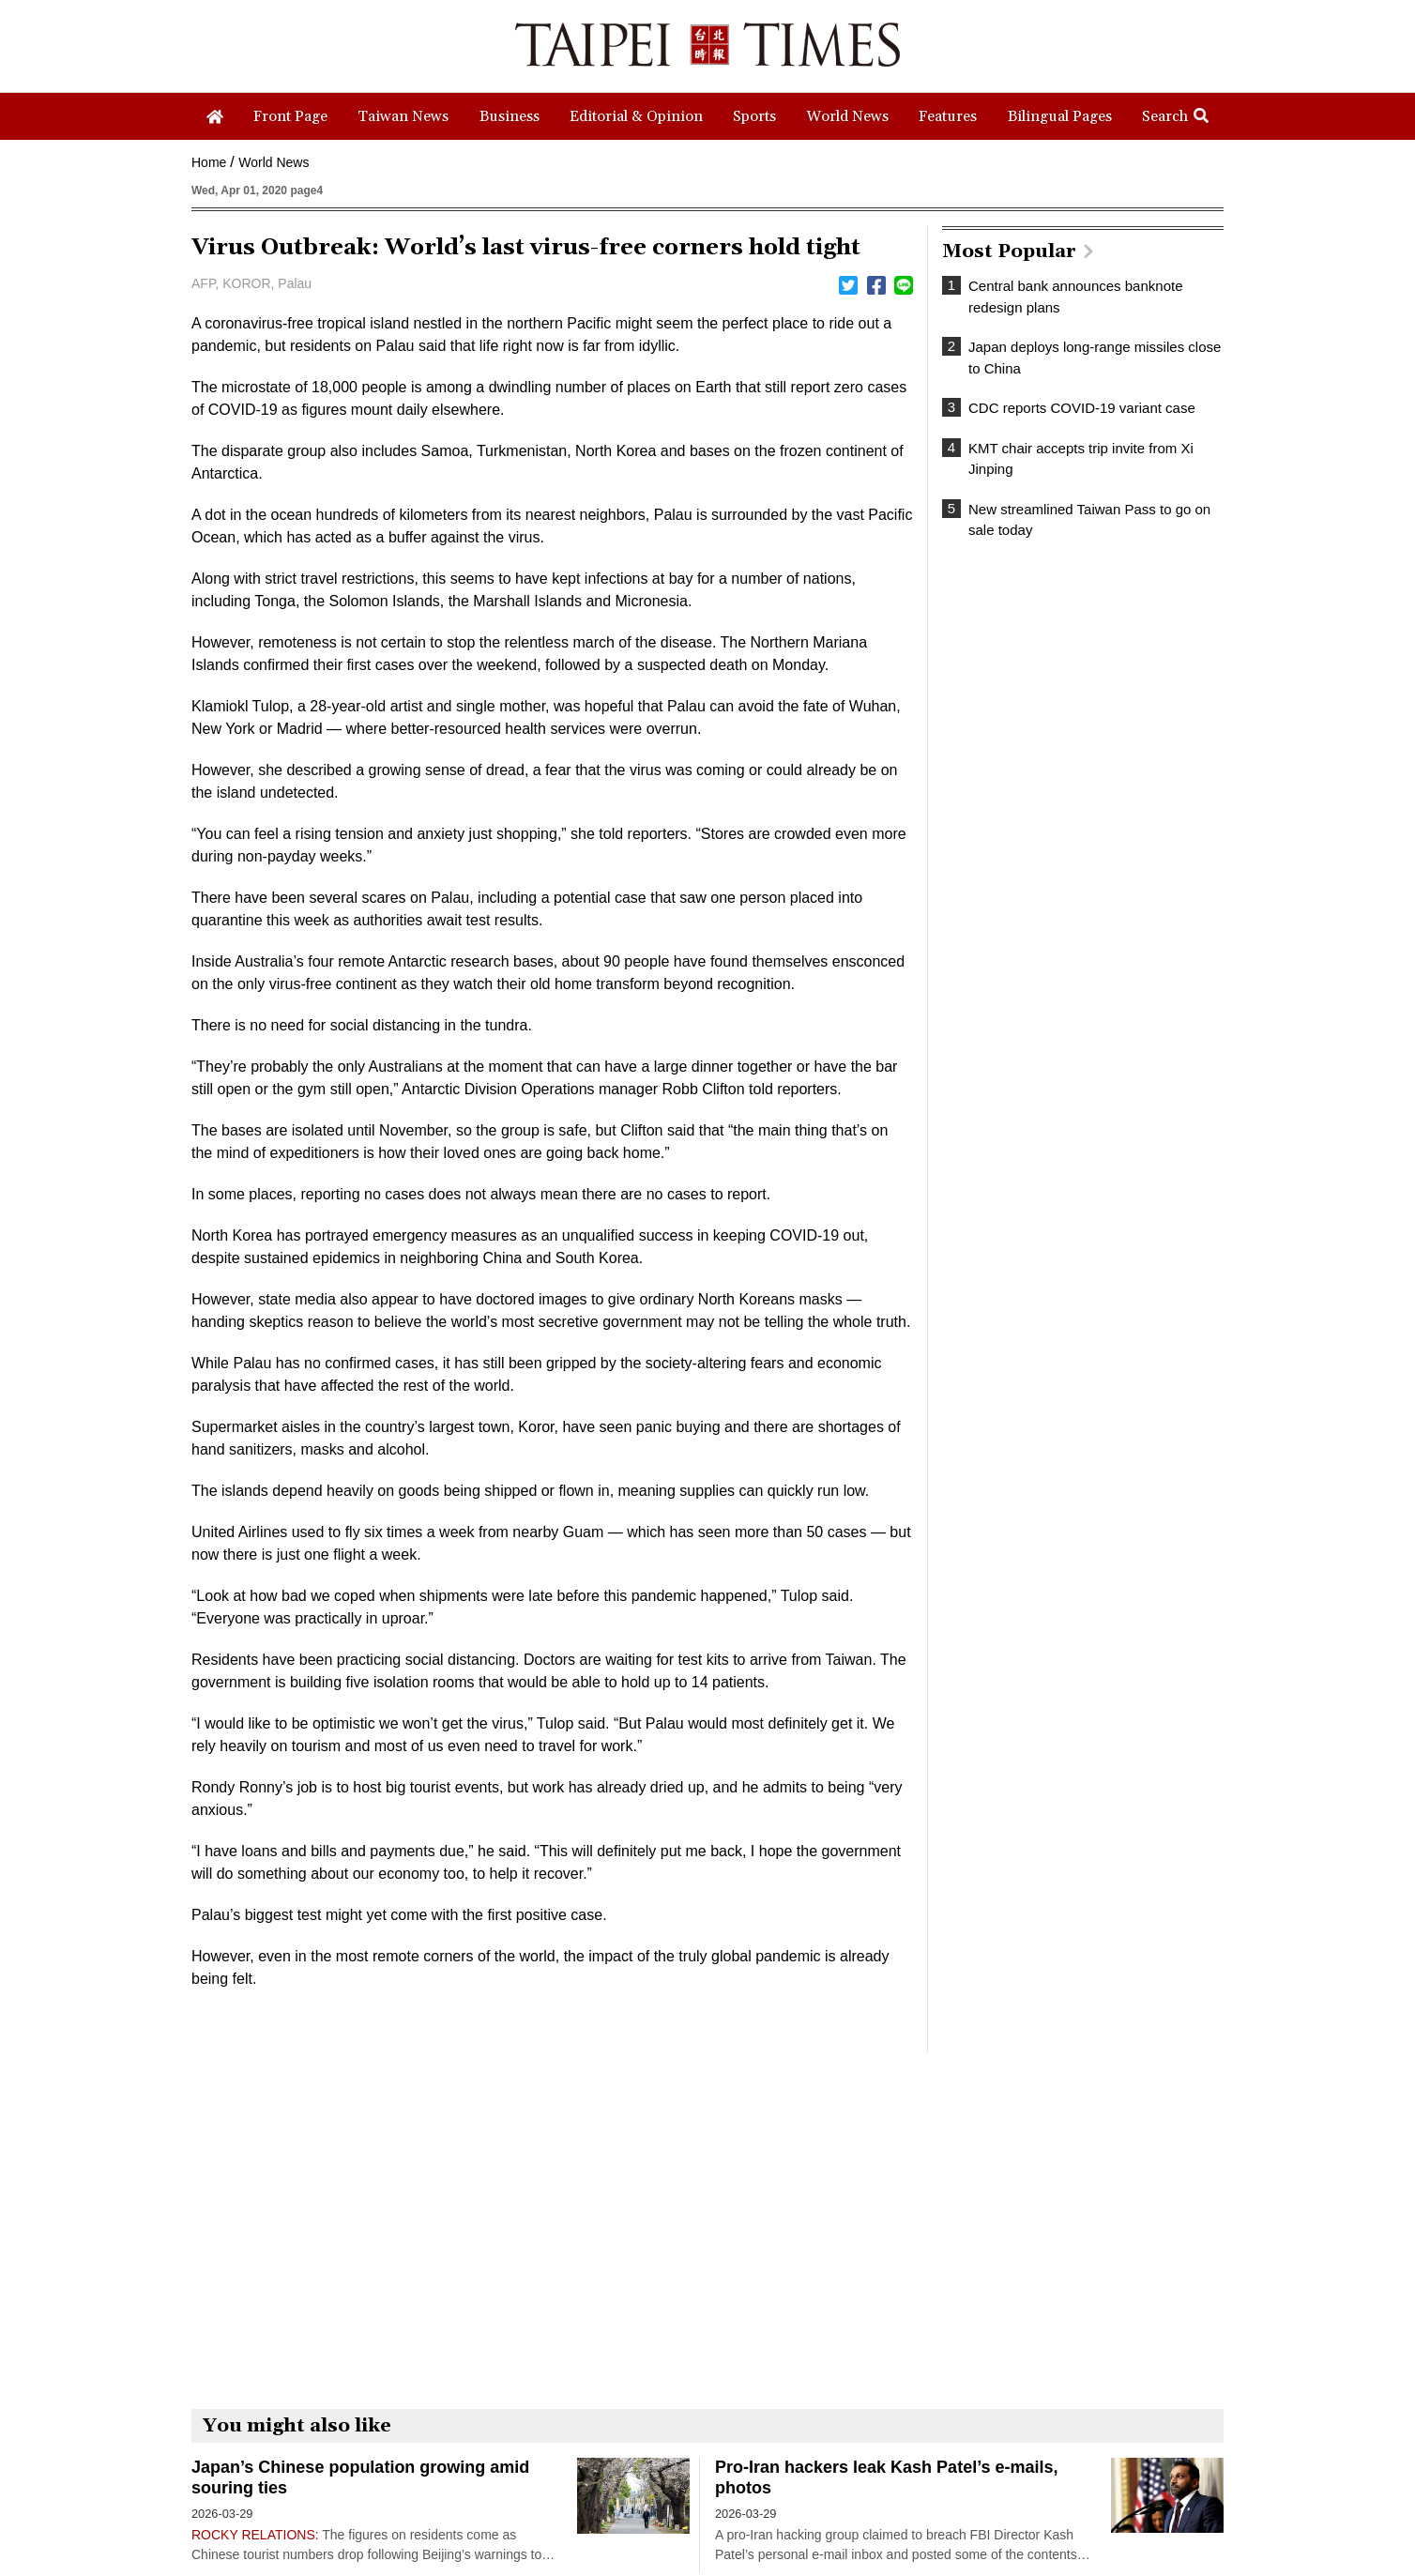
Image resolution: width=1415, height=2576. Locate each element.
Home (208, 162)
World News (273, 162)
